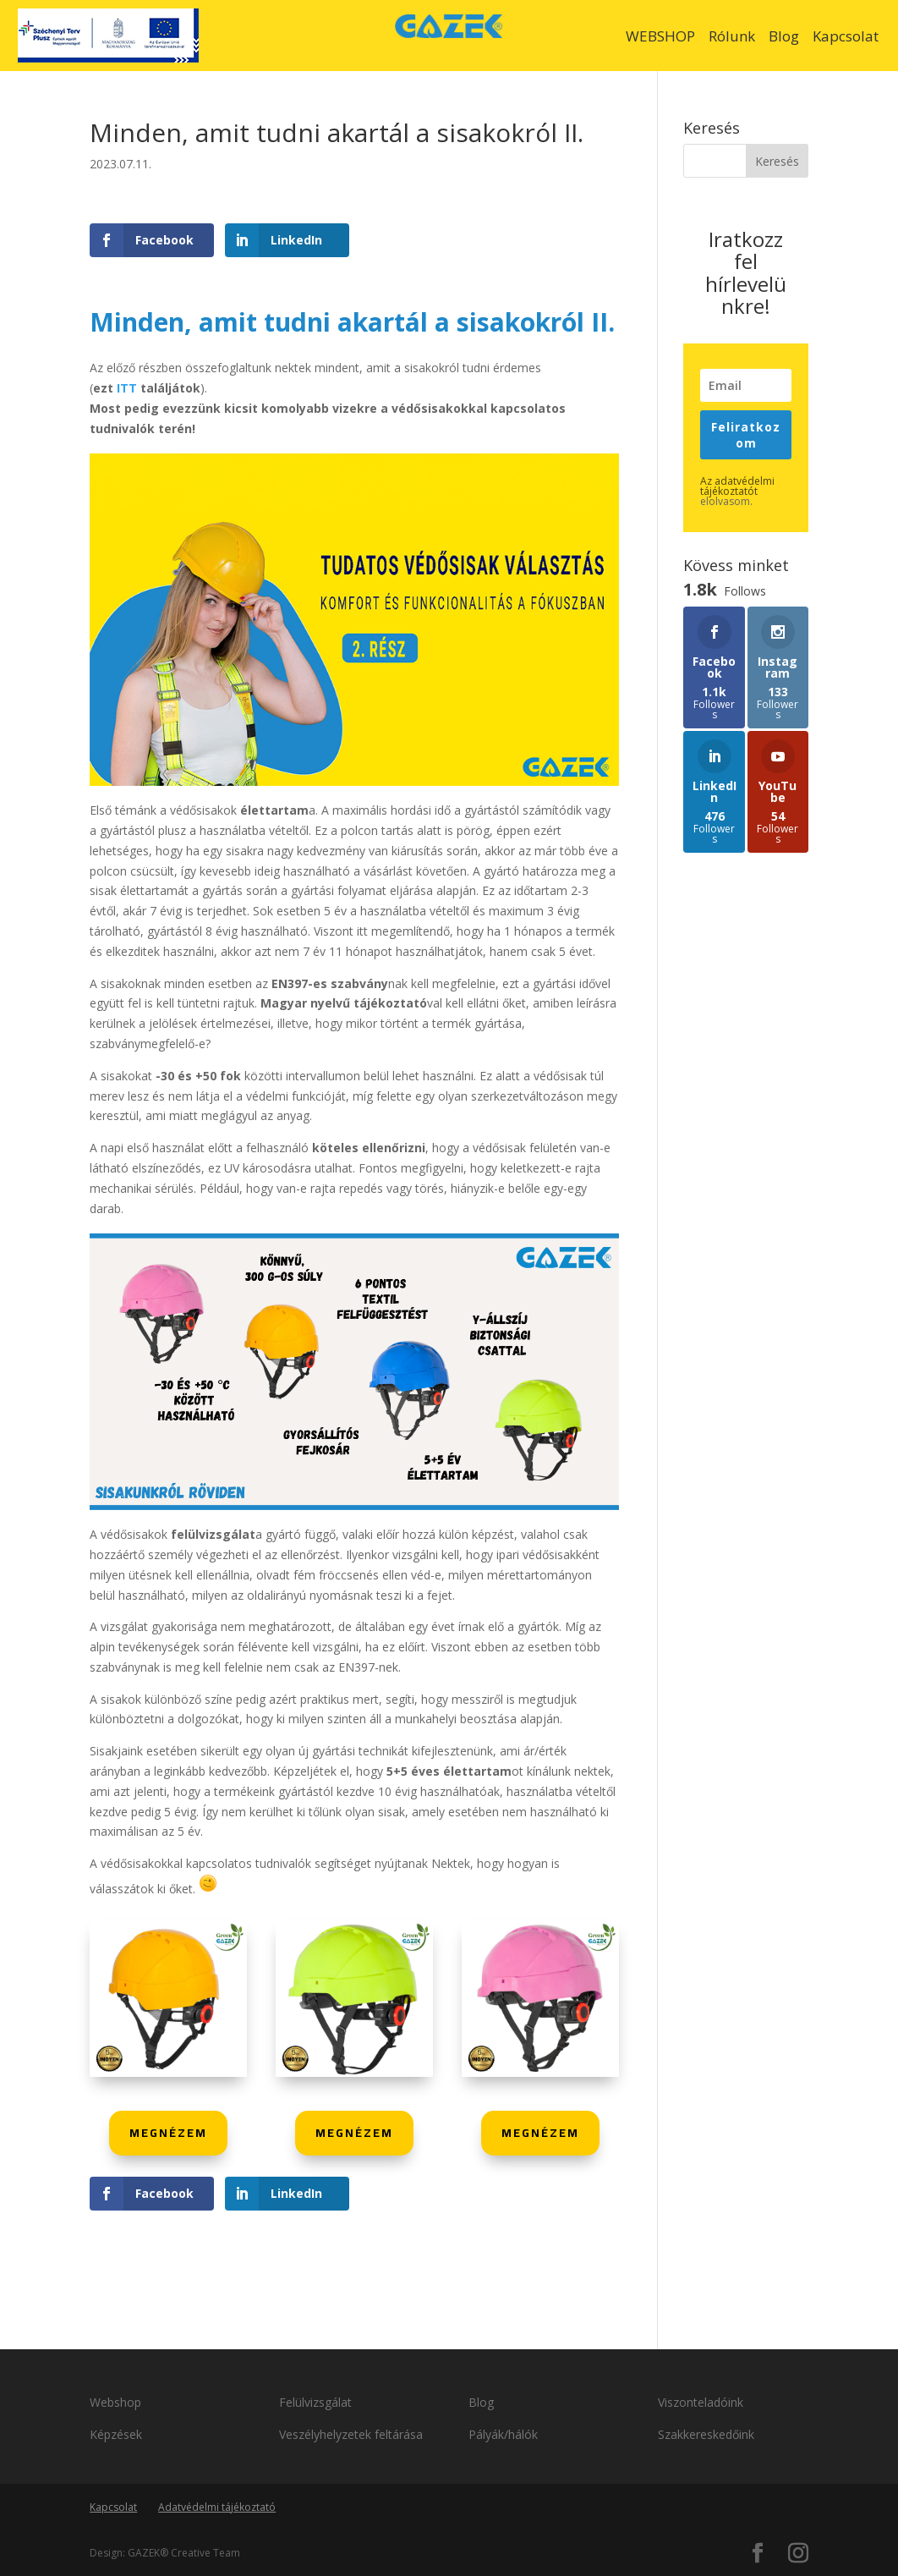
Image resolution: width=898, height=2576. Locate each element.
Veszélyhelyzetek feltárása (352, 2434)
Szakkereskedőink (706, 2434)
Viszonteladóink (700, 2402)
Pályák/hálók (503, 2434)
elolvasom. (726, 501)
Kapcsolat (846, 36)
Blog (784, 36)
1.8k (21, 1254)
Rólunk (732, 36)
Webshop (115, 2402)
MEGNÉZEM (168, 2133)
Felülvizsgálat (315, 2402)
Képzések (116, 2434)
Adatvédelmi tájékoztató (217, 2507)
